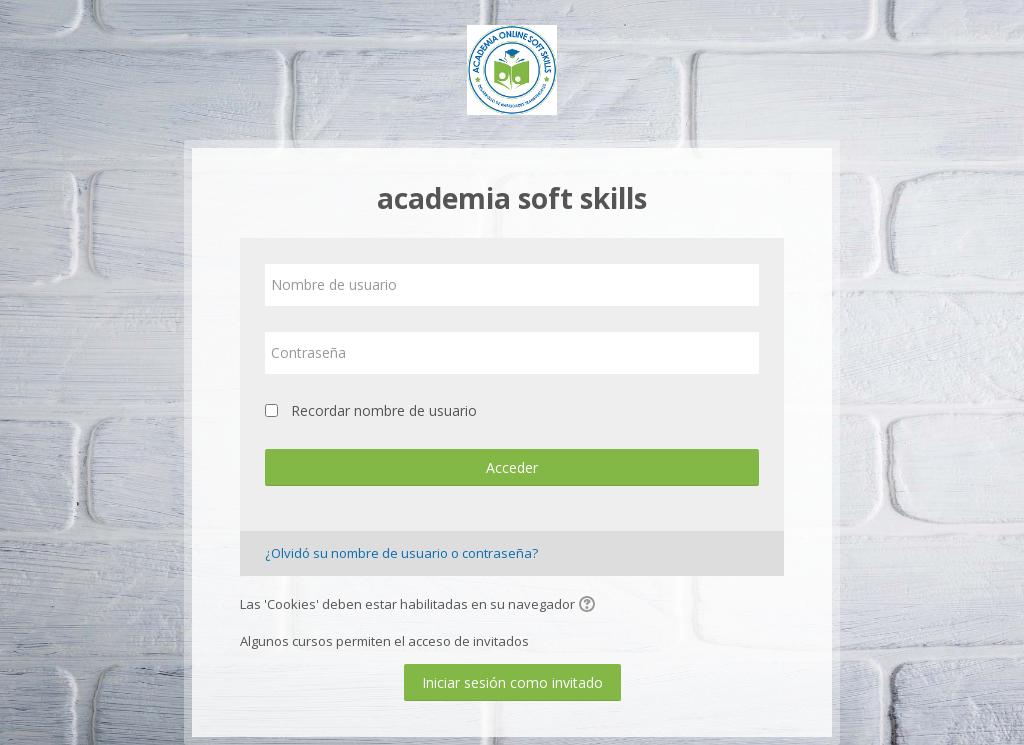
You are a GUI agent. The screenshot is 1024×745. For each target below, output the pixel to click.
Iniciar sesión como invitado (512, 682)
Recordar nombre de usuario (384, 410)
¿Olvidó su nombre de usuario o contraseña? (401, 553)
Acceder (512, 467)
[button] (590, 606)
